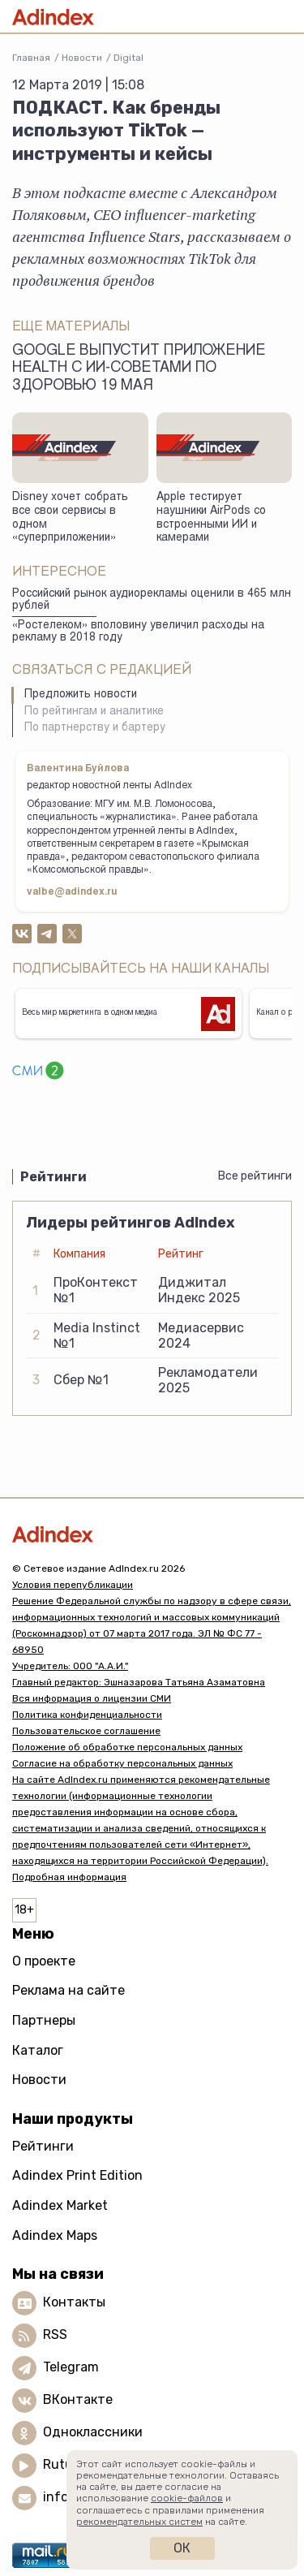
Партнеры (43, 2020)
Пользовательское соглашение (86, 1731)
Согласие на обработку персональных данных (122, 1763)
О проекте (43, 1961)
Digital (128, 57)
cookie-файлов (187, 2498)
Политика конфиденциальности (87, 1714)
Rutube (65, 2464)
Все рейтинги (255, 1176)
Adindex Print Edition (77, 2175)
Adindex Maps (54, 2235)
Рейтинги (43, 2146)
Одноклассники (93, 2432)
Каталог (37, 2050)
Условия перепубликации (72, 1584)
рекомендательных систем (139, 2521)
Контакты (74, 2302)
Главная (31, 57)
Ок (182, 2548)
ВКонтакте (78, 2399)
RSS (55, 2334)
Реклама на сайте (68, 1990)
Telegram (71, 2367)
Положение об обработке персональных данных (127, 1747)
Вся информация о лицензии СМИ (91, 1698)
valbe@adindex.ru (72, 892)
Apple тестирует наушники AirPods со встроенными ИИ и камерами (211, 518)
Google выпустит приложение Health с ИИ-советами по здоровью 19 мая (139, 368)
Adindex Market (60, 2205)
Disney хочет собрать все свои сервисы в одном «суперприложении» (70, 518)
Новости (82, 57)
